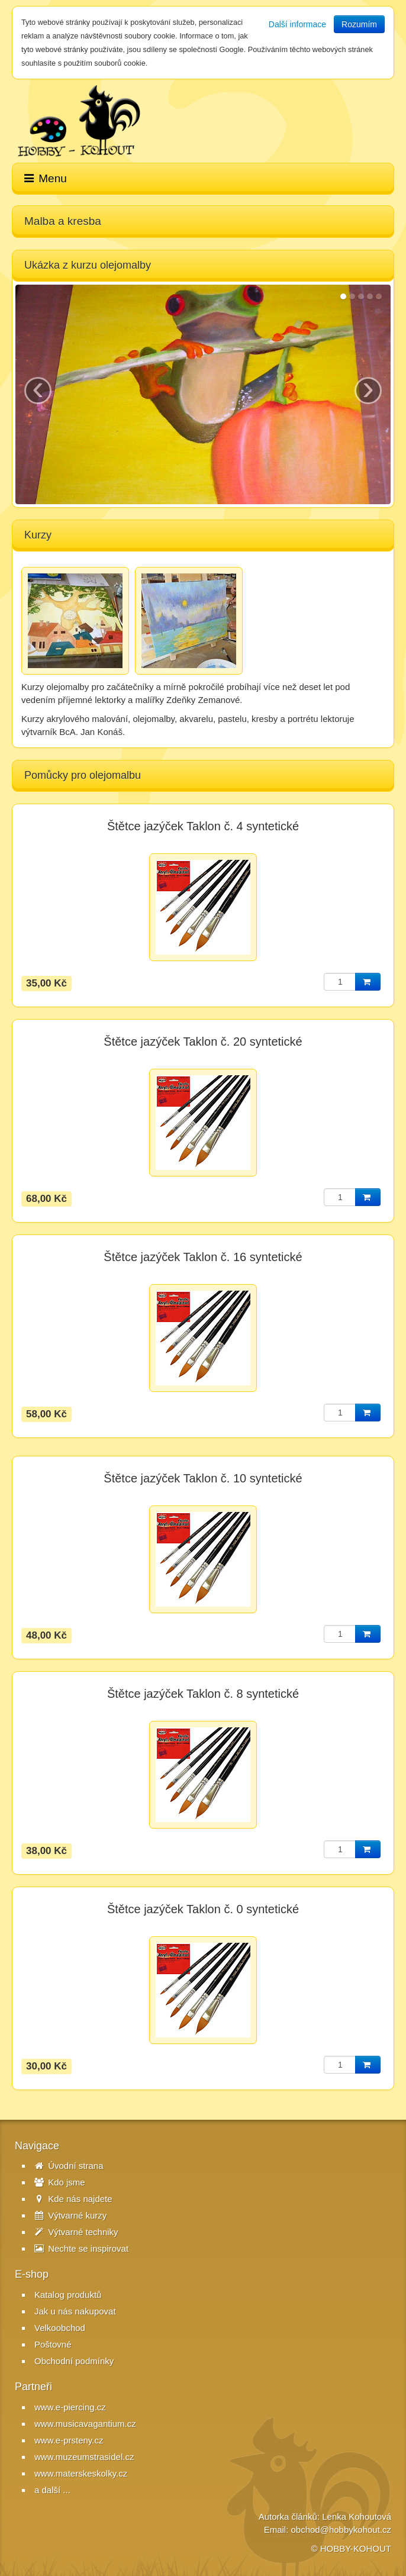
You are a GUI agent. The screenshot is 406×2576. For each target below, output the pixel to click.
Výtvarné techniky (76, 2232)
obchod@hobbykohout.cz (341, 2530)
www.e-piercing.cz (70, 2407)
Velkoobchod (59, 2328)
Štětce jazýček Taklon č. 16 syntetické (203, 1256)
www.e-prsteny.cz (68, 2440)
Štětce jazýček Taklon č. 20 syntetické (203, 1041)
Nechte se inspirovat (81, 2248)
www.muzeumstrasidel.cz (84, 2457)
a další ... (52, 2490)
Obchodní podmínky (74, 2361)
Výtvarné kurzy (70, 2215)
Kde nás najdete (73, 2199)
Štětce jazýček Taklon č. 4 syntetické (203, 826)
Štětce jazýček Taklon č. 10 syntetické (203, 1478)
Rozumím (359, 24)
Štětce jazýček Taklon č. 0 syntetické (203, 1909)
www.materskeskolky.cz (80, 2473)
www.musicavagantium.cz (85, 2424)
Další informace (297, 24)
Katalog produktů (67, 2295)
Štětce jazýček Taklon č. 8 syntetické (203, 1693)
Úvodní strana (69, 2166)
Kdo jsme (59, 2182)
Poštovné (53, 2344)
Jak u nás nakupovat (75, 2311)
